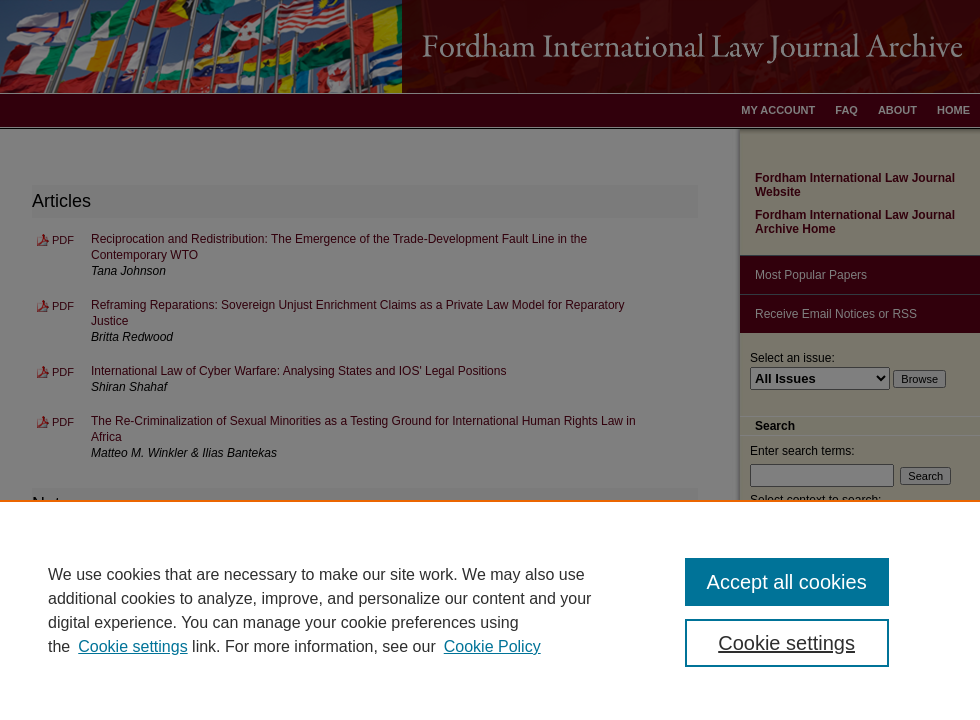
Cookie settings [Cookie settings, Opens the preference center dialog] (786, 643)
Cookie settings (132, 646)
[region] (490, 610)
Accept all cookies (787, 582)
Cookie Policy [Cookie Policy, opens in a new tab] (492, 646)
